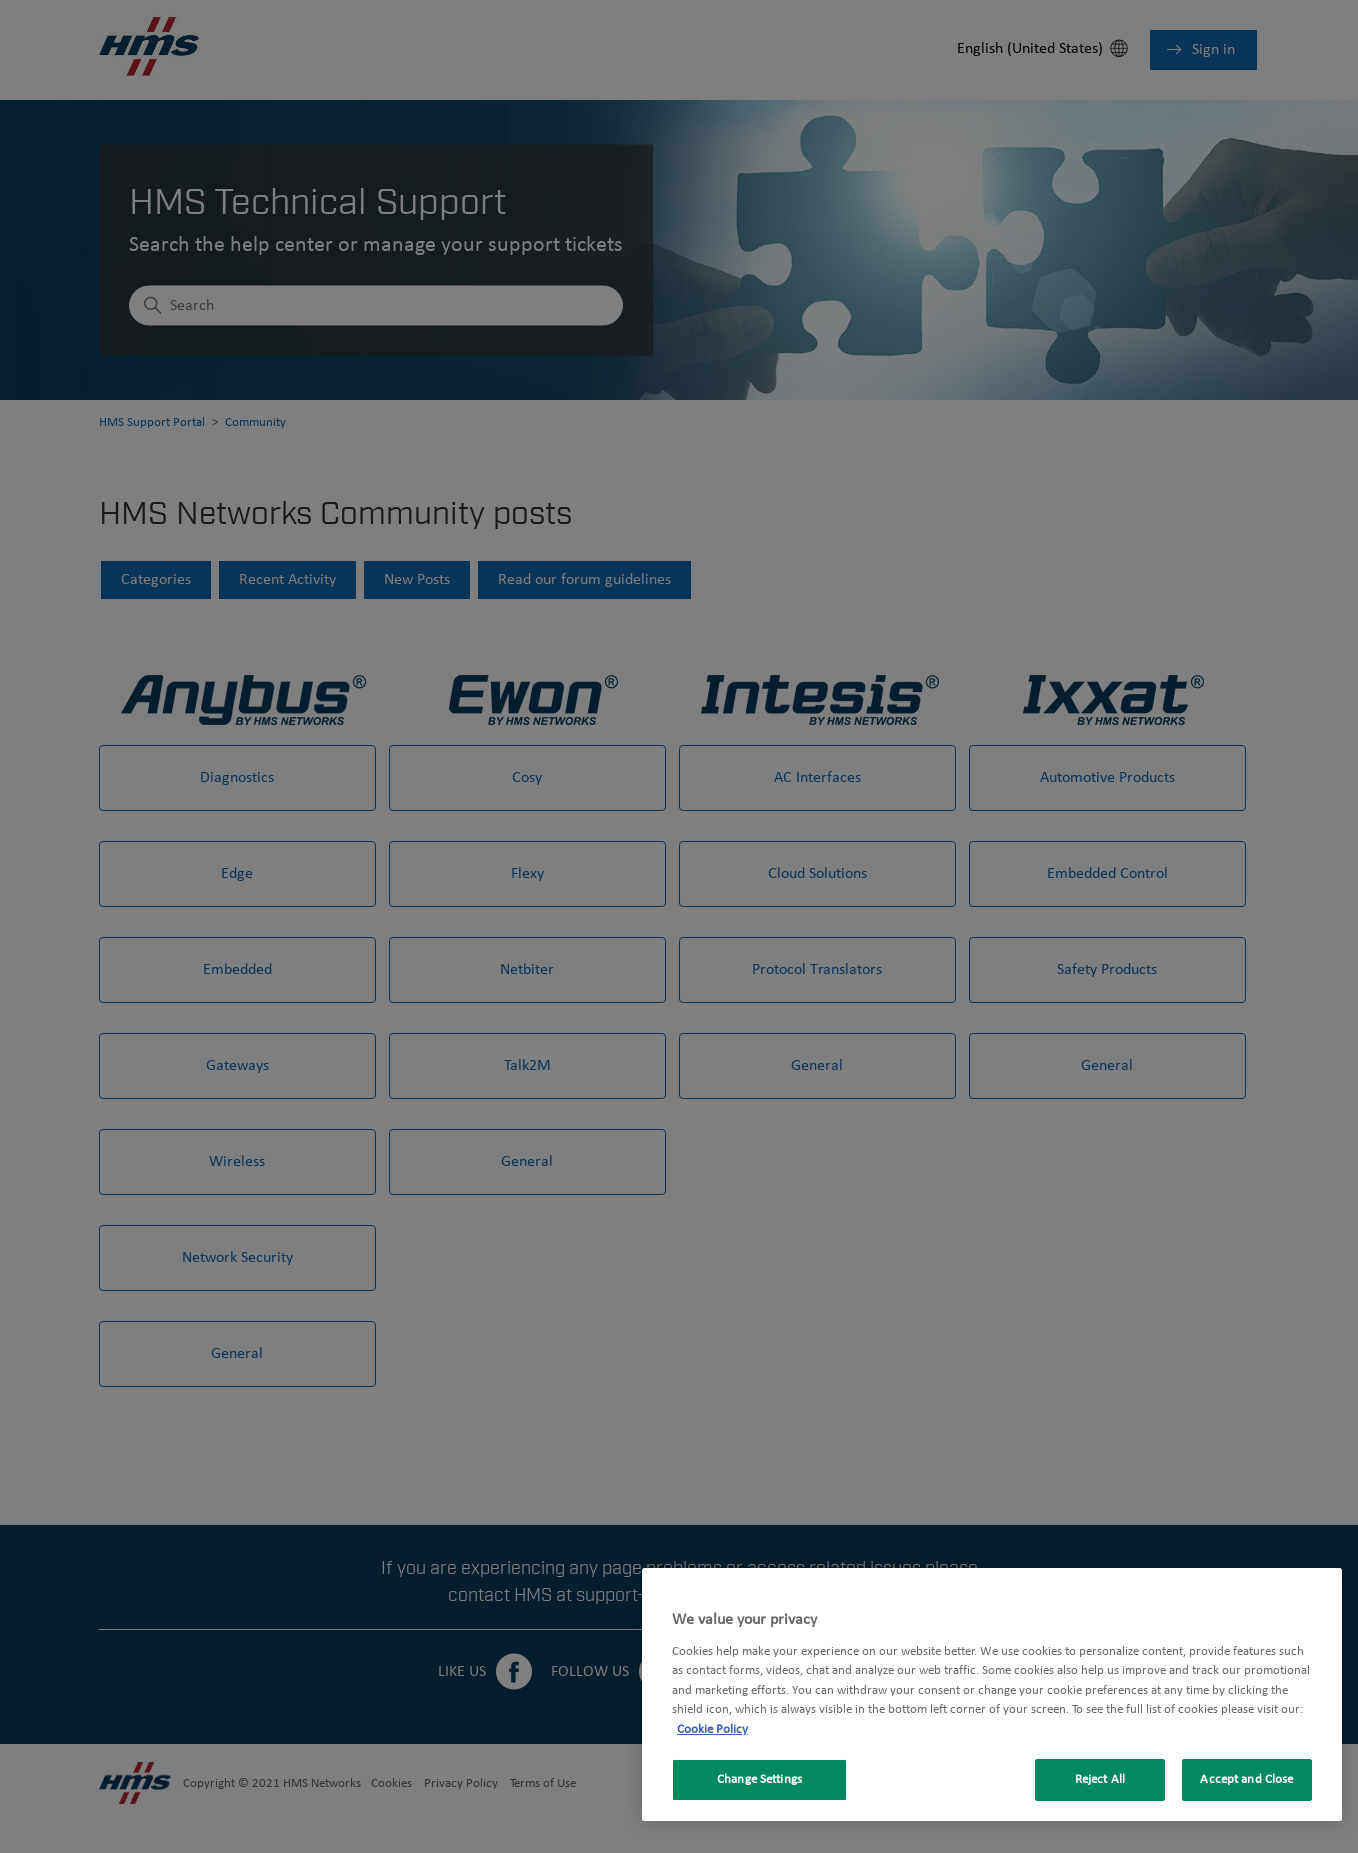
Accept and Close (1246, 1779)
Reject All (1100, 1779)
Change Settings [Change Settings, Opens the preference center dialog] (759, 1779)
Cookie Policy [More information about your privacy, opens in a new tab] (712, 1729)
